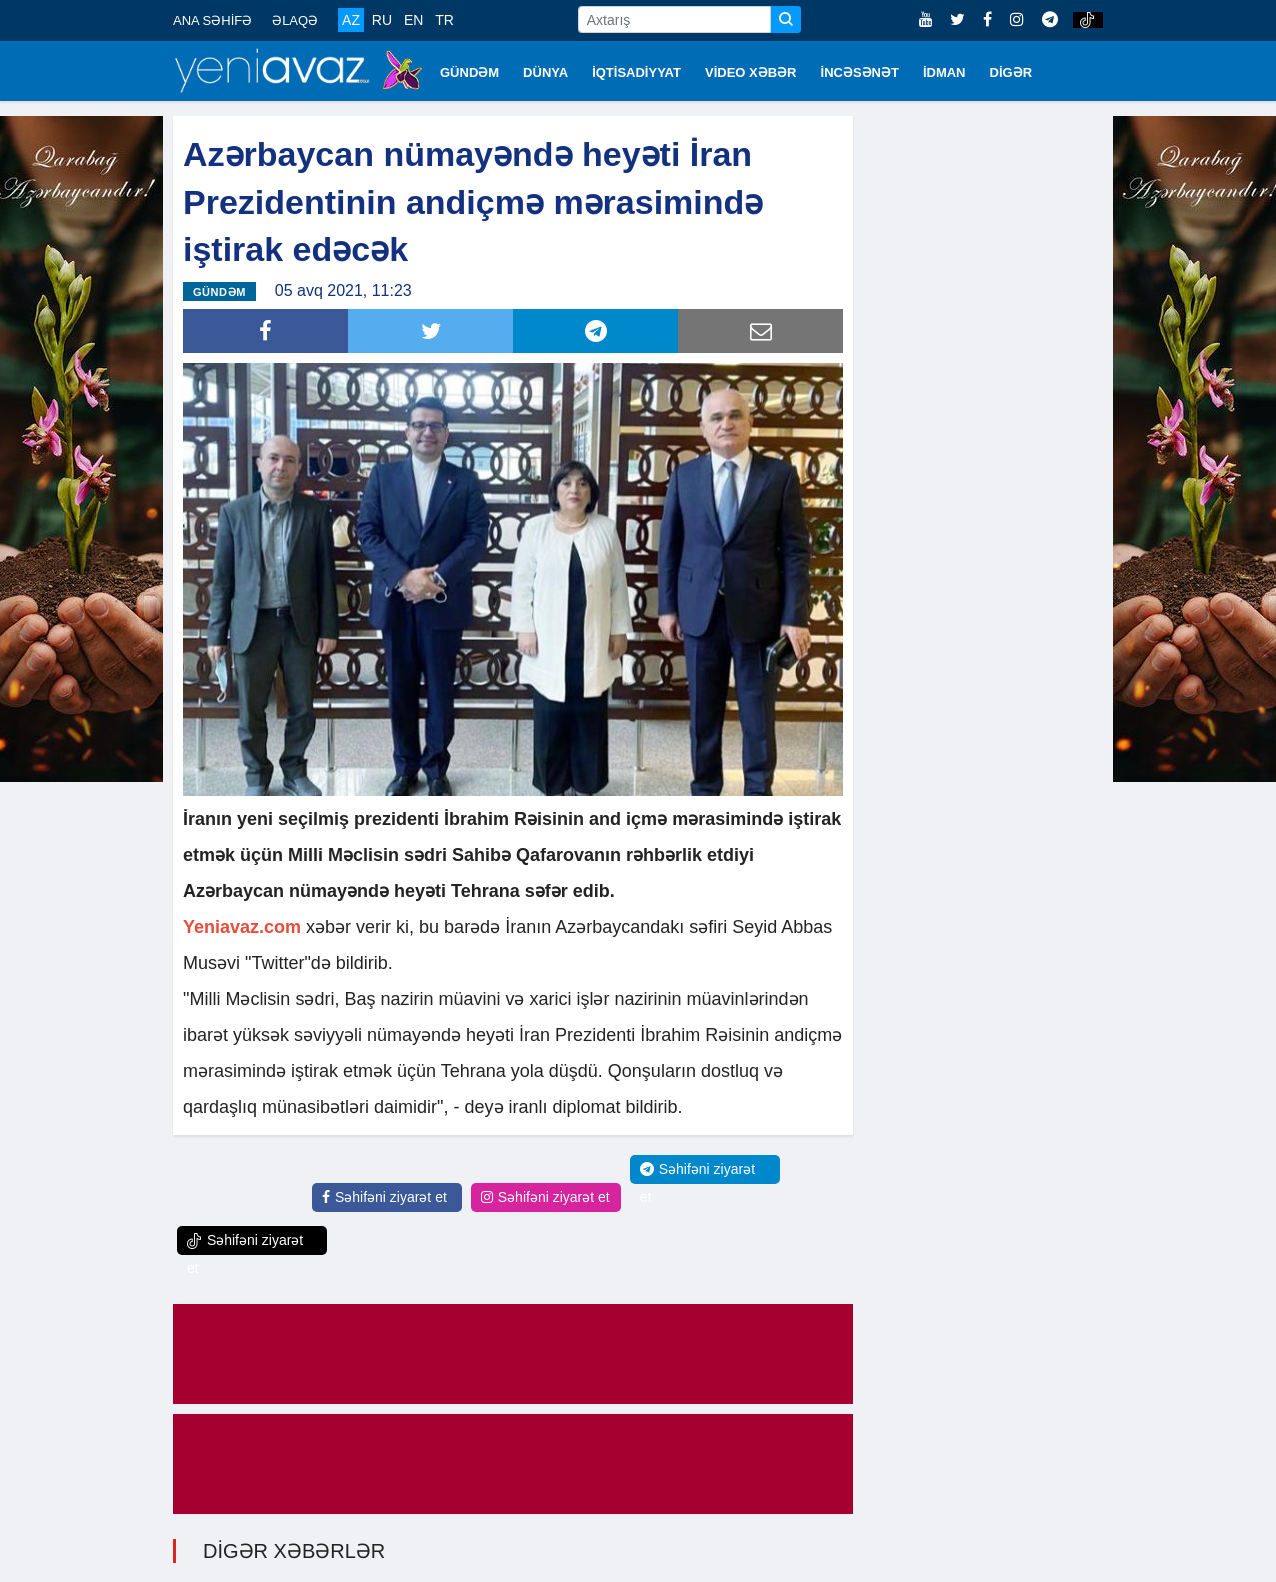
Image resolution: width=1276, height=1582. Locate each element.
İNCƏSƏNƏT (860, 72)
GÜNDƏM (469, 72)
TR (444, 20)
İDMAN (944, 72)
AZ (351, 20)
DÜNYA (545, 72)
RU (382, 20)
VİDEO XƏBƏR (751, 72)
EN (413, 20)
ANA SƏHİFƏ (212, 20)
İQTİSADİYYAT (636, 72)
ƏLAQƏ (295, 20)
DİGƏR (1011, 72)
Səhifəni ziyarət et (384, 1196)
